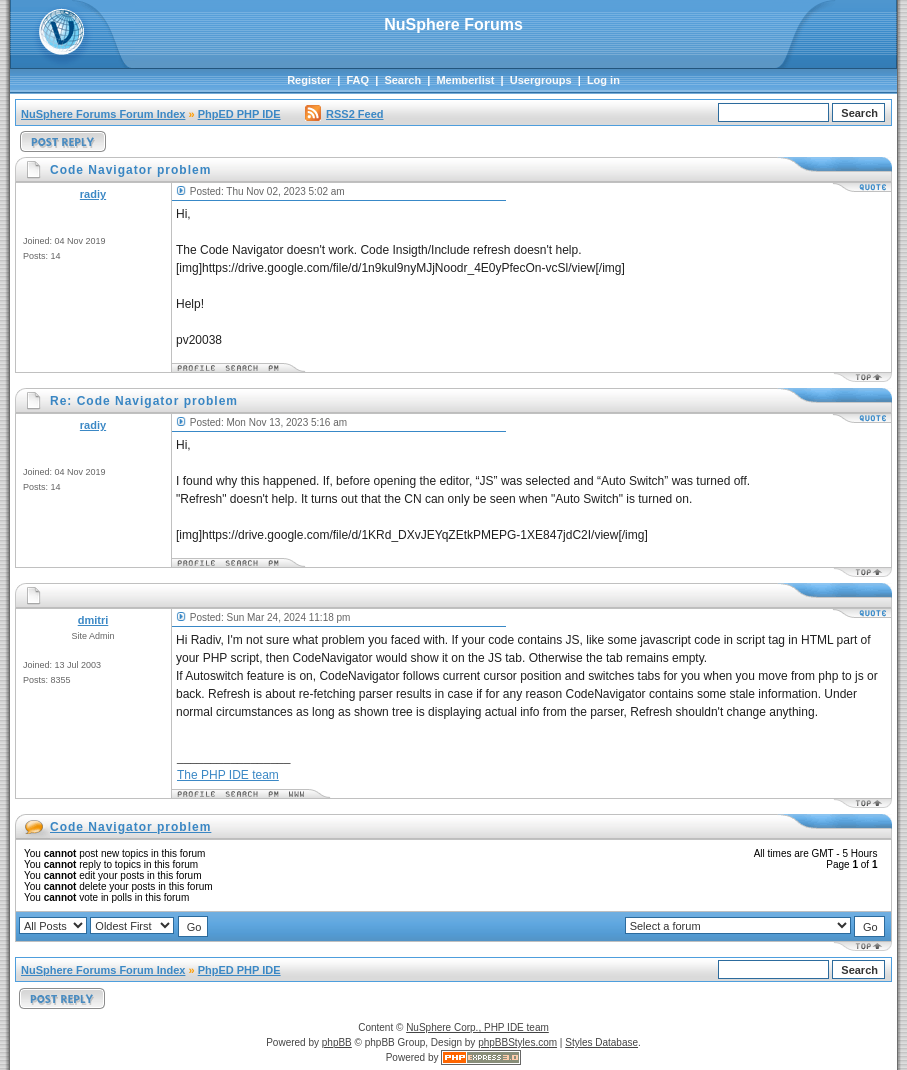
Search (402, 80)
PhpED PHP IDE (239, 114)
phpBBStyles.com (517, 1042)
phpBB (337, 1042)
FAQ (357, 80)
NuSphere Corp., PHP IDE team (477, 1027)
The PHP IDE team (228, 775)
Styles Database (601, 1042)
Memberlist (465, 80)
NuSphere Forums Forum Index (103, 114)
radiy (93, 194)
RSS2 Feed (344, 114)
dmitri (93, 620)
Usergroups (541, 80)
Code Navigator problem (130, 827)
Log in (603, 80)
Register (309, 80)
